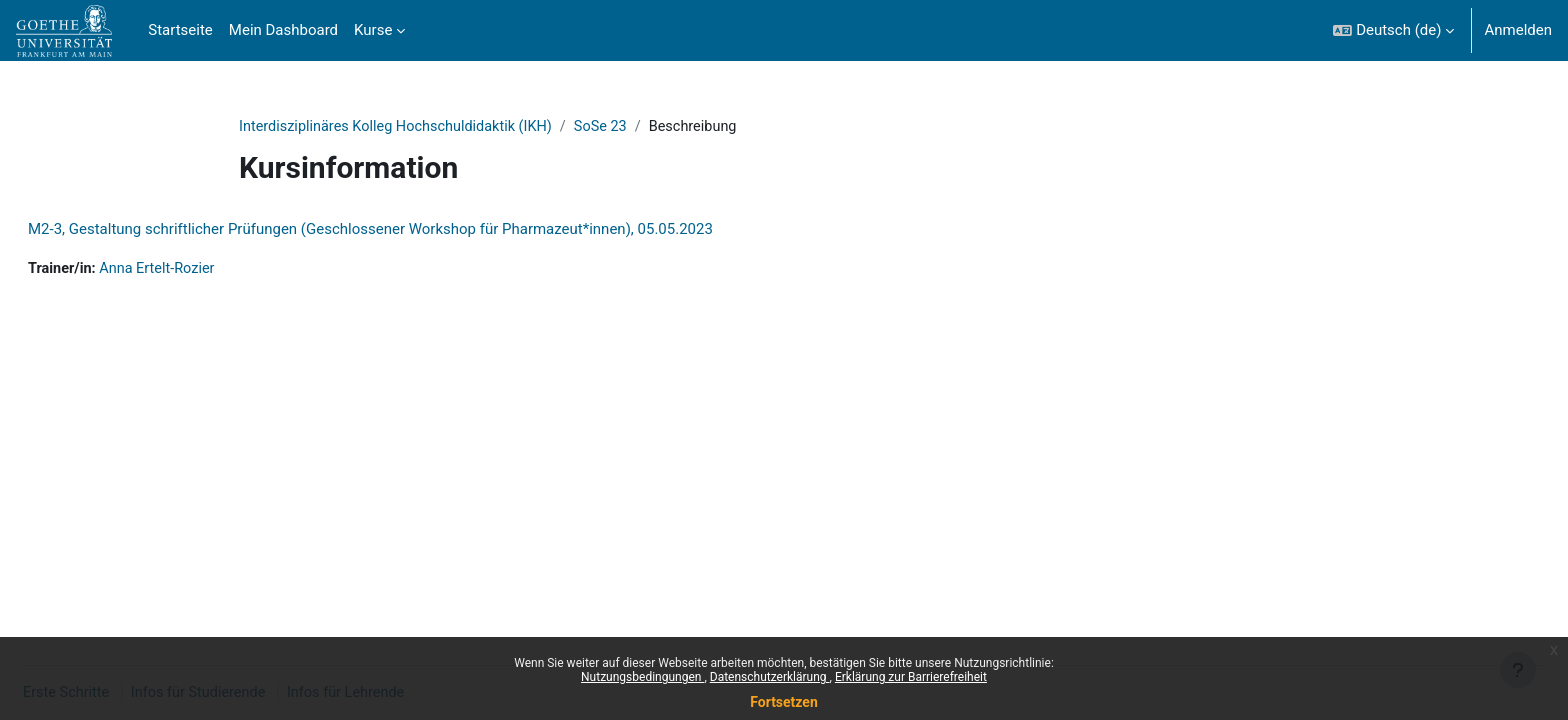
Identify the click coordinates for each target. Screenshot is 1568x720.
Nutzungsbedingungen (642, 677)
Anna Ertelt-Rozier (210, 270)
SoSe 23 (613, 127)
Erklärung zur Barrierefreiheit (911, 677)
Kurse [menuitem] (373, 30)
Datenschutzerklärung (770, 677)
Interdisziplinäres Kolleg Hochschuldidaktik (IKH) (401, 127)
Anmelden (1518, 30)
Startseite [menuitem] (180, 30)
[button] (1393, 30)
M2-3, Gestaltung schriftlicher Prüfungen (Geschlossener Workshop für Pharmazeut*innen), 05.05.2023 (418, 230)
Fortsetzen (784, 702)
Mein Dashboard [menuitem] (283, 30)
